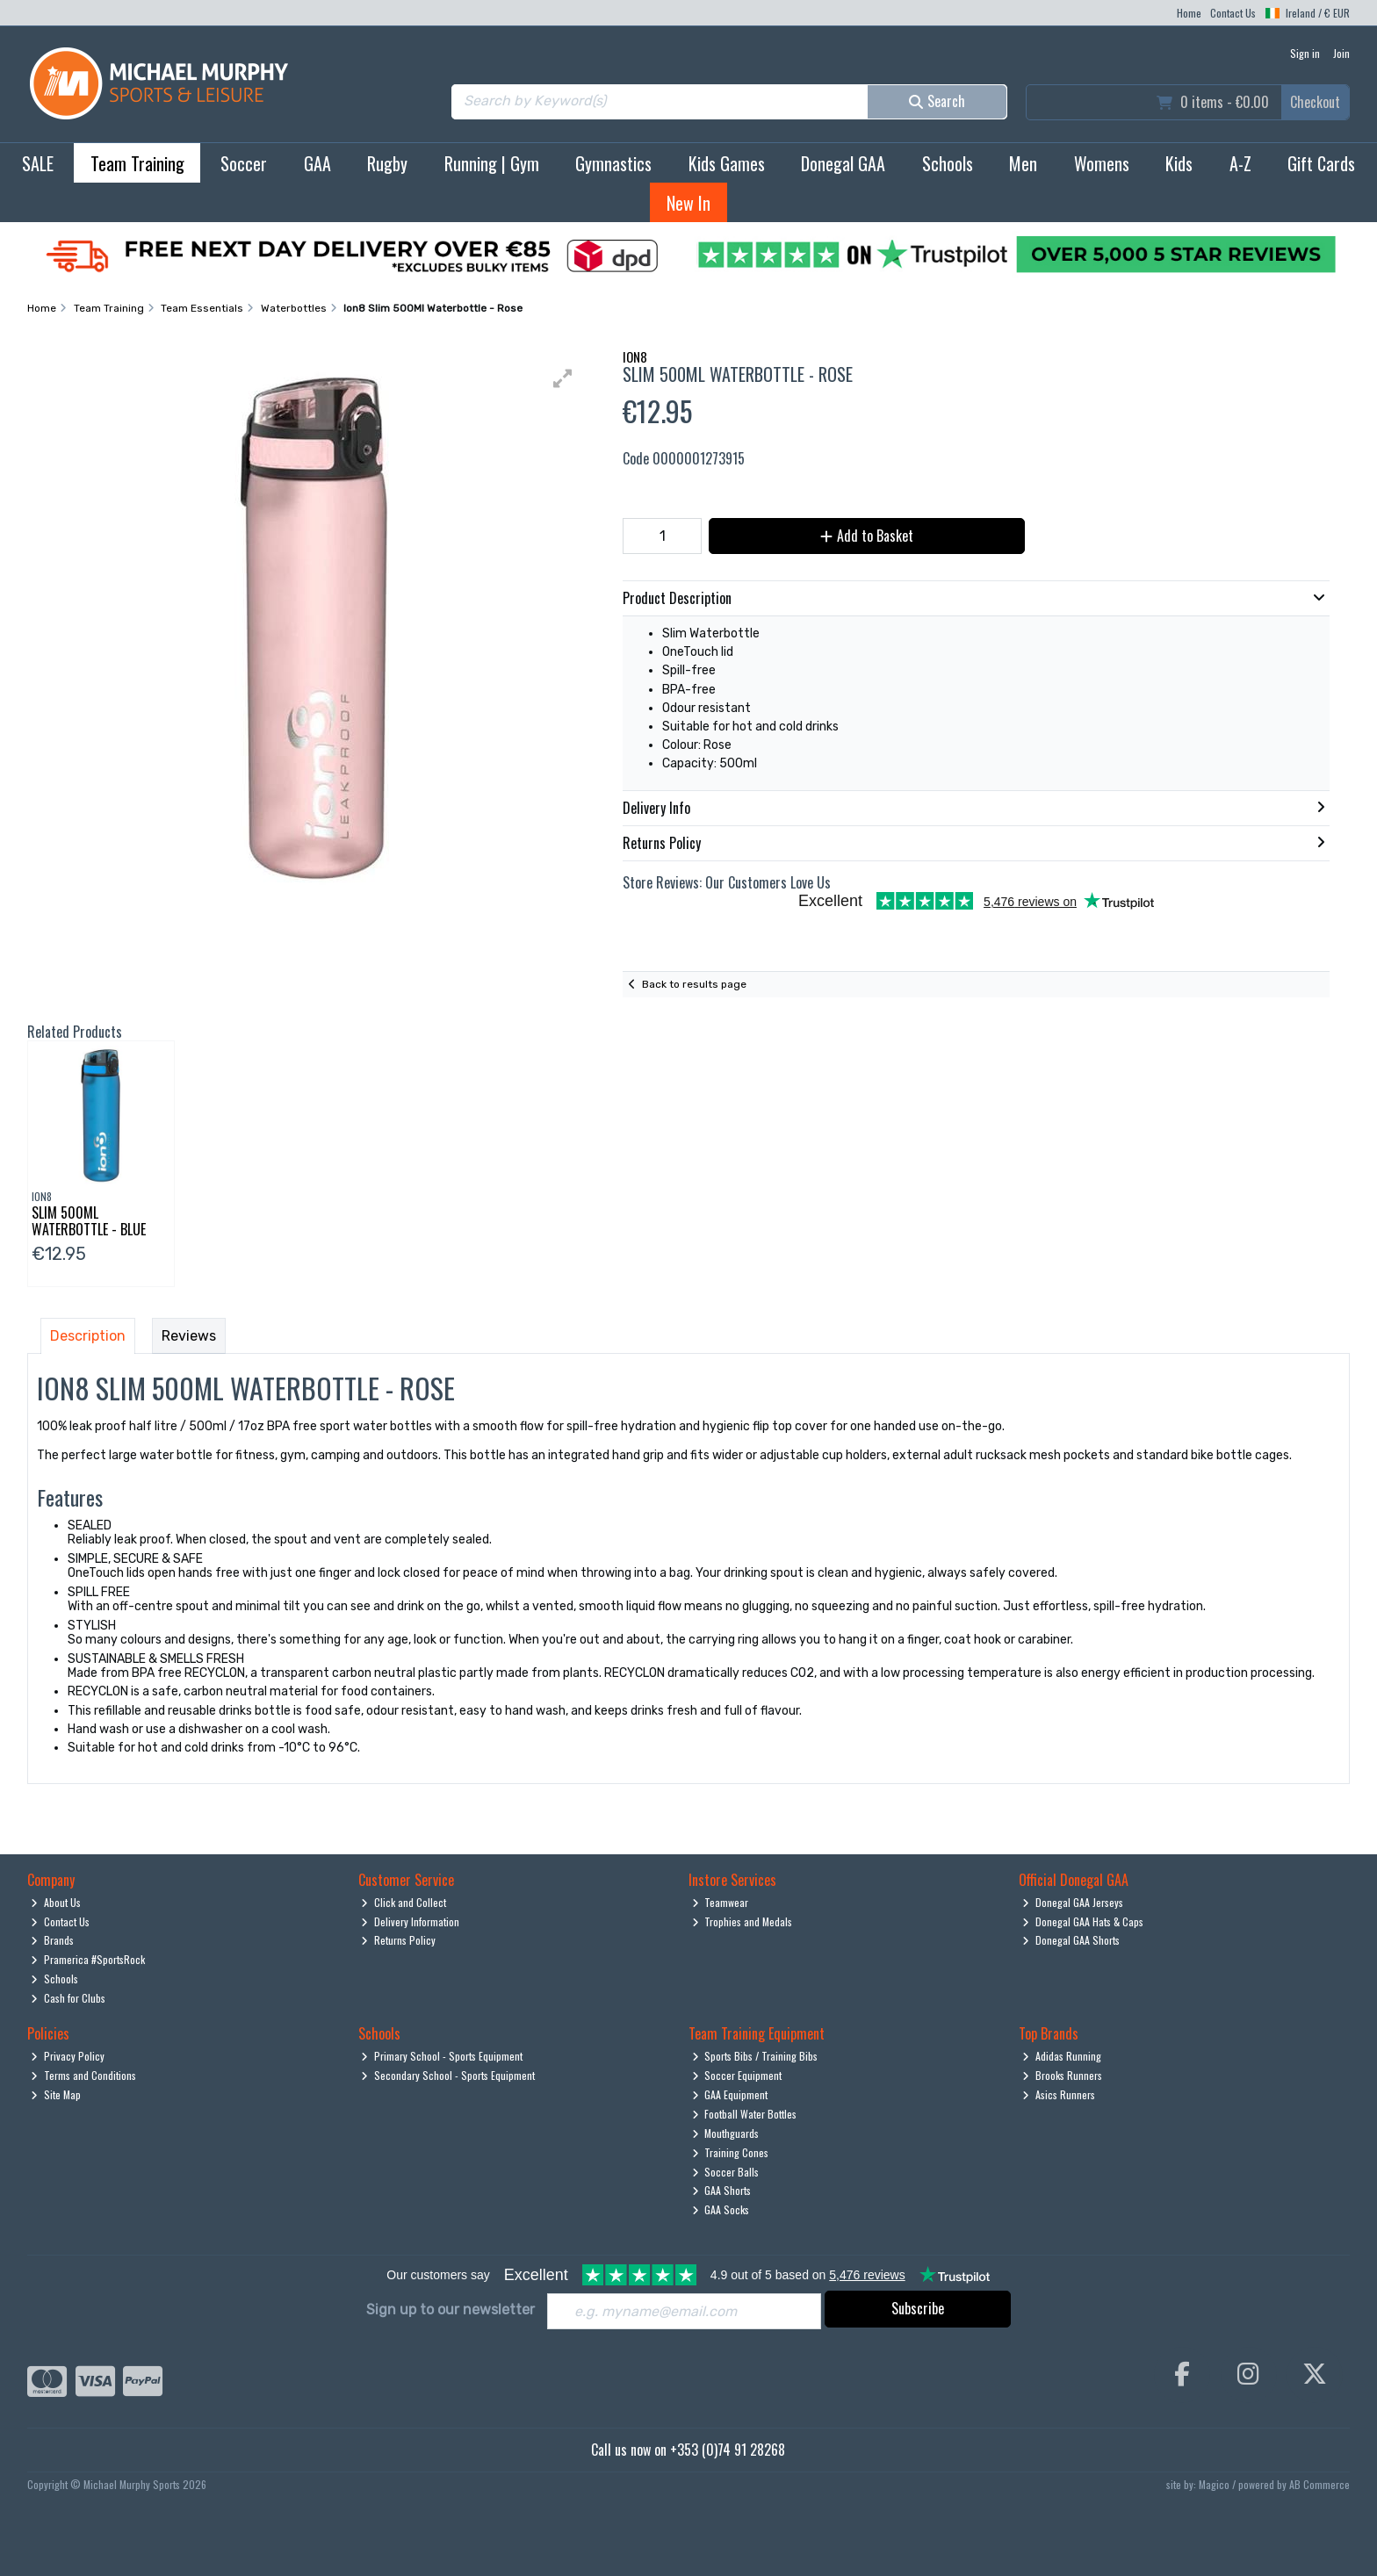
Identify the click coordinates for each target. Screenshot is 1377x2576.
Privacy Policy (68, 2055)
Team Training (137, 163)
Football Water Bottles (744, 2113)
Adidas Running (1061, 2055)
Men (1023, 163)
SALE (38, 163)
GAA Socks (721, 2209)
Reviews (189, 1336)
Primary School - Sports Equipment (442, 2055)
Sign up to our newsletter (450, 2309)
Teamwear (720, 1902)
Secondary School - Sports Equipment (448, 2075)
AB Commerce (1319, 2484)
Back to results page (694, 984)
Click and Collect (403, 1902)
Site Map (56, 2094)
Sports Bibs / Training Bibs (755, 2055)
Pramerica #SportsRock (88, 1959)
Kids (1179, 163)
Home (1189, 12)
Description (88, 1336)
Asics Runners (1058, 2094)
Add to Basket (866, 535)
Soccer (243, 163)
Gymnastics (613, 163)
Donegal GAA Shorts (1071, 1939)
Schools (947, 163)
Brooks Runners (1062, 2075)
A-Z (1240, 163)
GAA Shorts (722, 2190)
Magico (1214, 2484)
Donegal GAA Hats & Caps (1082, 1921)
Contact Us (1233, 12)
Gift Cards (1321, 163)
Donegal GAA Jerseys (1072, 1902)
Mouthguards (726, 2133)
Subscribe (917, 2308)
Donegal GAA (843, 163)
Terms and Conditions (83, 2075)
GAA (317, 163)
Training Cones (730, 2152)
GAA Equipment (730, 2094)
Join (1341, 53)
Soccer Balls (726, 2171)
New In (688, 203)
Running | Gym (491, 163)
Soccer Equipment (737, 2075)
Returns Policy (398, 1939)
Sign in (1305, 53)
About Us (56, 1902)
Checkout (1315, 101)
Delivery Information (410, 1921)
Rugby (387, 163)
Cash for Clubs (68, 1997)
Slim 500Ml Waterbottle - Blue (89, 1221)
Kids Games (726, 163)
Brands (52, 1939)
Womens (1101, 163)
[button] (563, 378)
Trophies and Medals (742, 1921)
